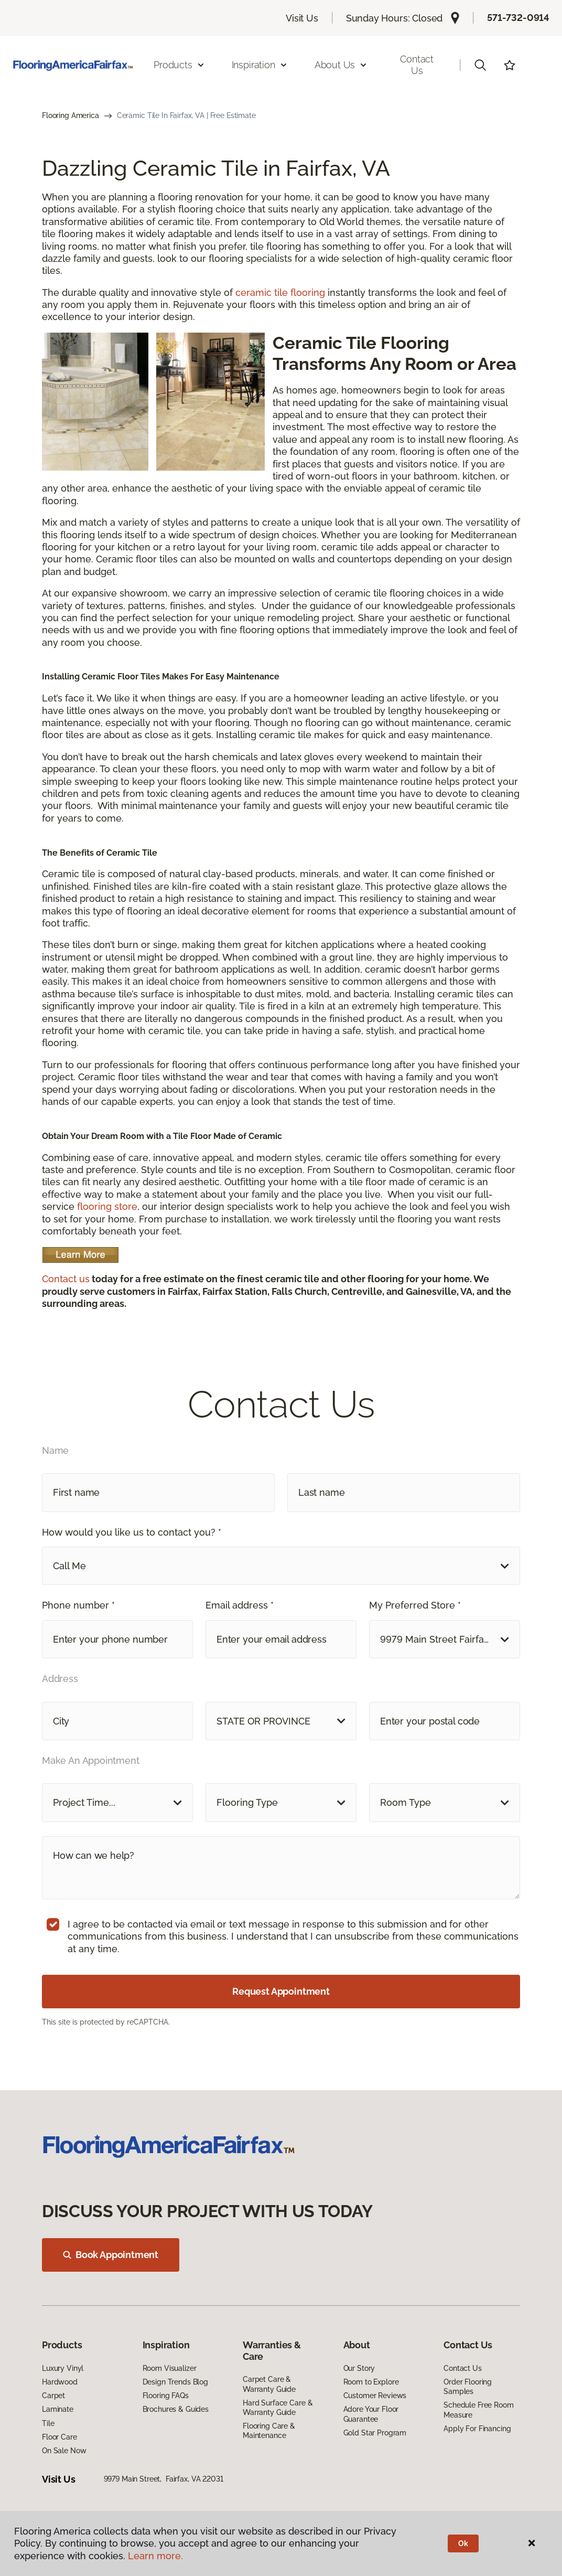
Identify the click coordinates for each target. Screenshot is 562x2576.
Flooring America (70, 115)
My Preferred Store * (415, 1605)
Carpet (53, 2395)
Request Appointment (281, 1991)
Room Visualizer (170, 2368)
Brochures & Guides (176, 2409)
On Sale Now (64, 2450)
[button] (480, 65)
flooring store (107, 1206)
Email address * (240, 1605)
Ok (463, 2543)
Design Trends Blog (175, 2382)
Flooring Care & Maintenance (269, 2431)
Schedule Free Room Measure (478, 2410)
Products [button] (179, 64)
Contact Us (417, 65)
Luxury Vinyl (62, 2368)
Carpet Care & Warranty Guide (269, 2384)
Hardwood (60, 2382)
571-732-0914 (518, 17)
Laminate (57, 2409)
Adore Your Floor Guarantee (371, 2414)
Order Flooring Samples (468, 2387)
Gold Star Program (375, 2433)
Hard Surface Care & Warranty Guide (277, 2408)
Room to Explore (371, 2382)
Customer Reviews (375, 2395)
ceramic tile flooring (280, 292)
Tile (48, 2423)
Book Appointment (110, 2254)
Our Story (359, 2368)
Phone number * (78, 1605)
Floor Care (59, 2437)
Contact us (66, 1278)
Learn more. (155, 2555)
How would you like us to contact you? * (131, 1532)
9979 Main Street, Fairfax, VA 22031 (163, 2479)
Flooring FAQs (166, 2395)
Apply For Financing (477, 2428)
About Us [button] (341, 64)
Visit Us (302, 18)
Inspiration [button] (260, 64)
